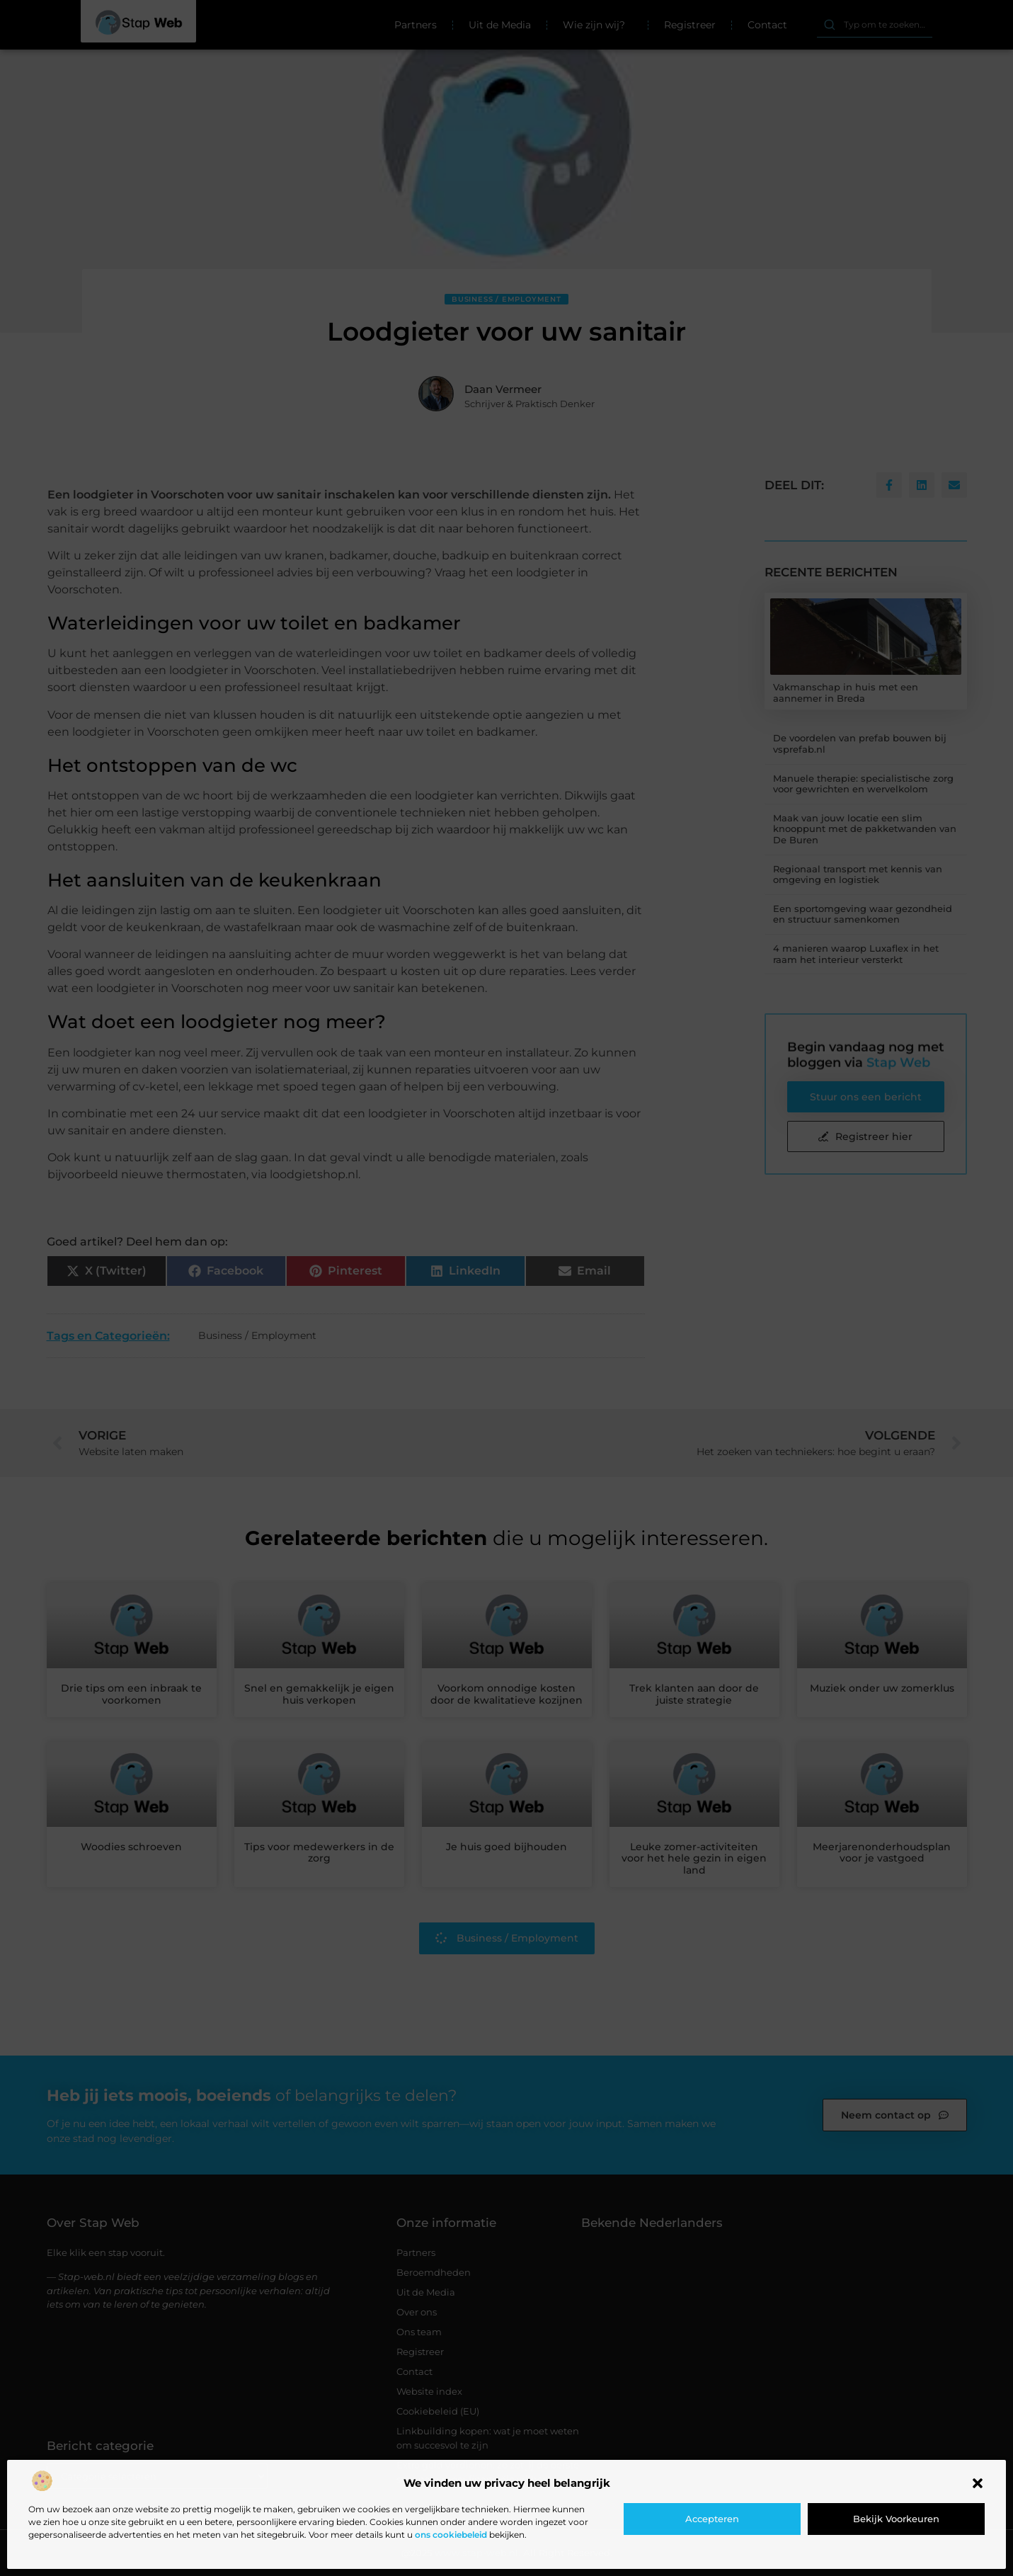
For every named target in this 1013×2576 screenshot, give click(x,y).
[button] (978, 2483)
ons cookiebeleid (451, 2534)
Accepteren (712, 2518)
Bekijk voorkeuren (896, 2518)
